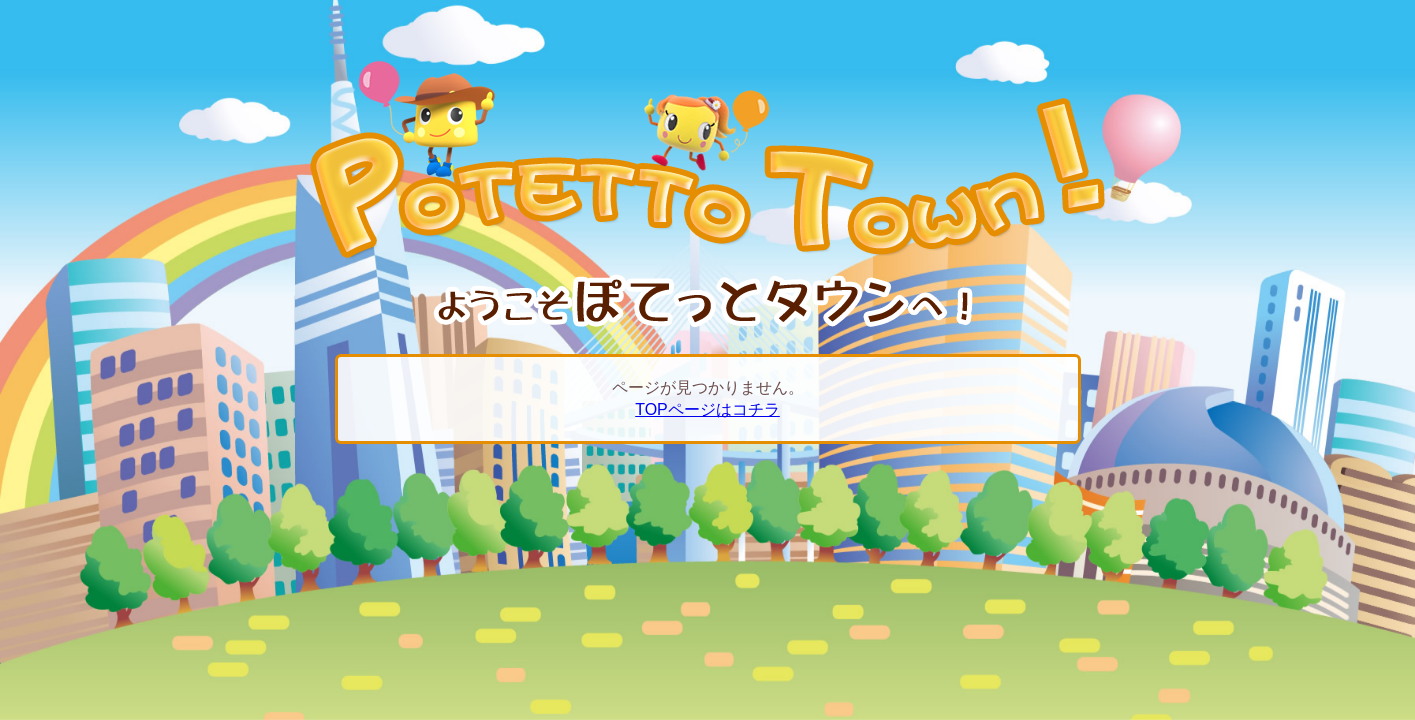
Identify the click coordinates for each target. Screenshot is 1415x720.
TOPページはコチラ (707, 409)
